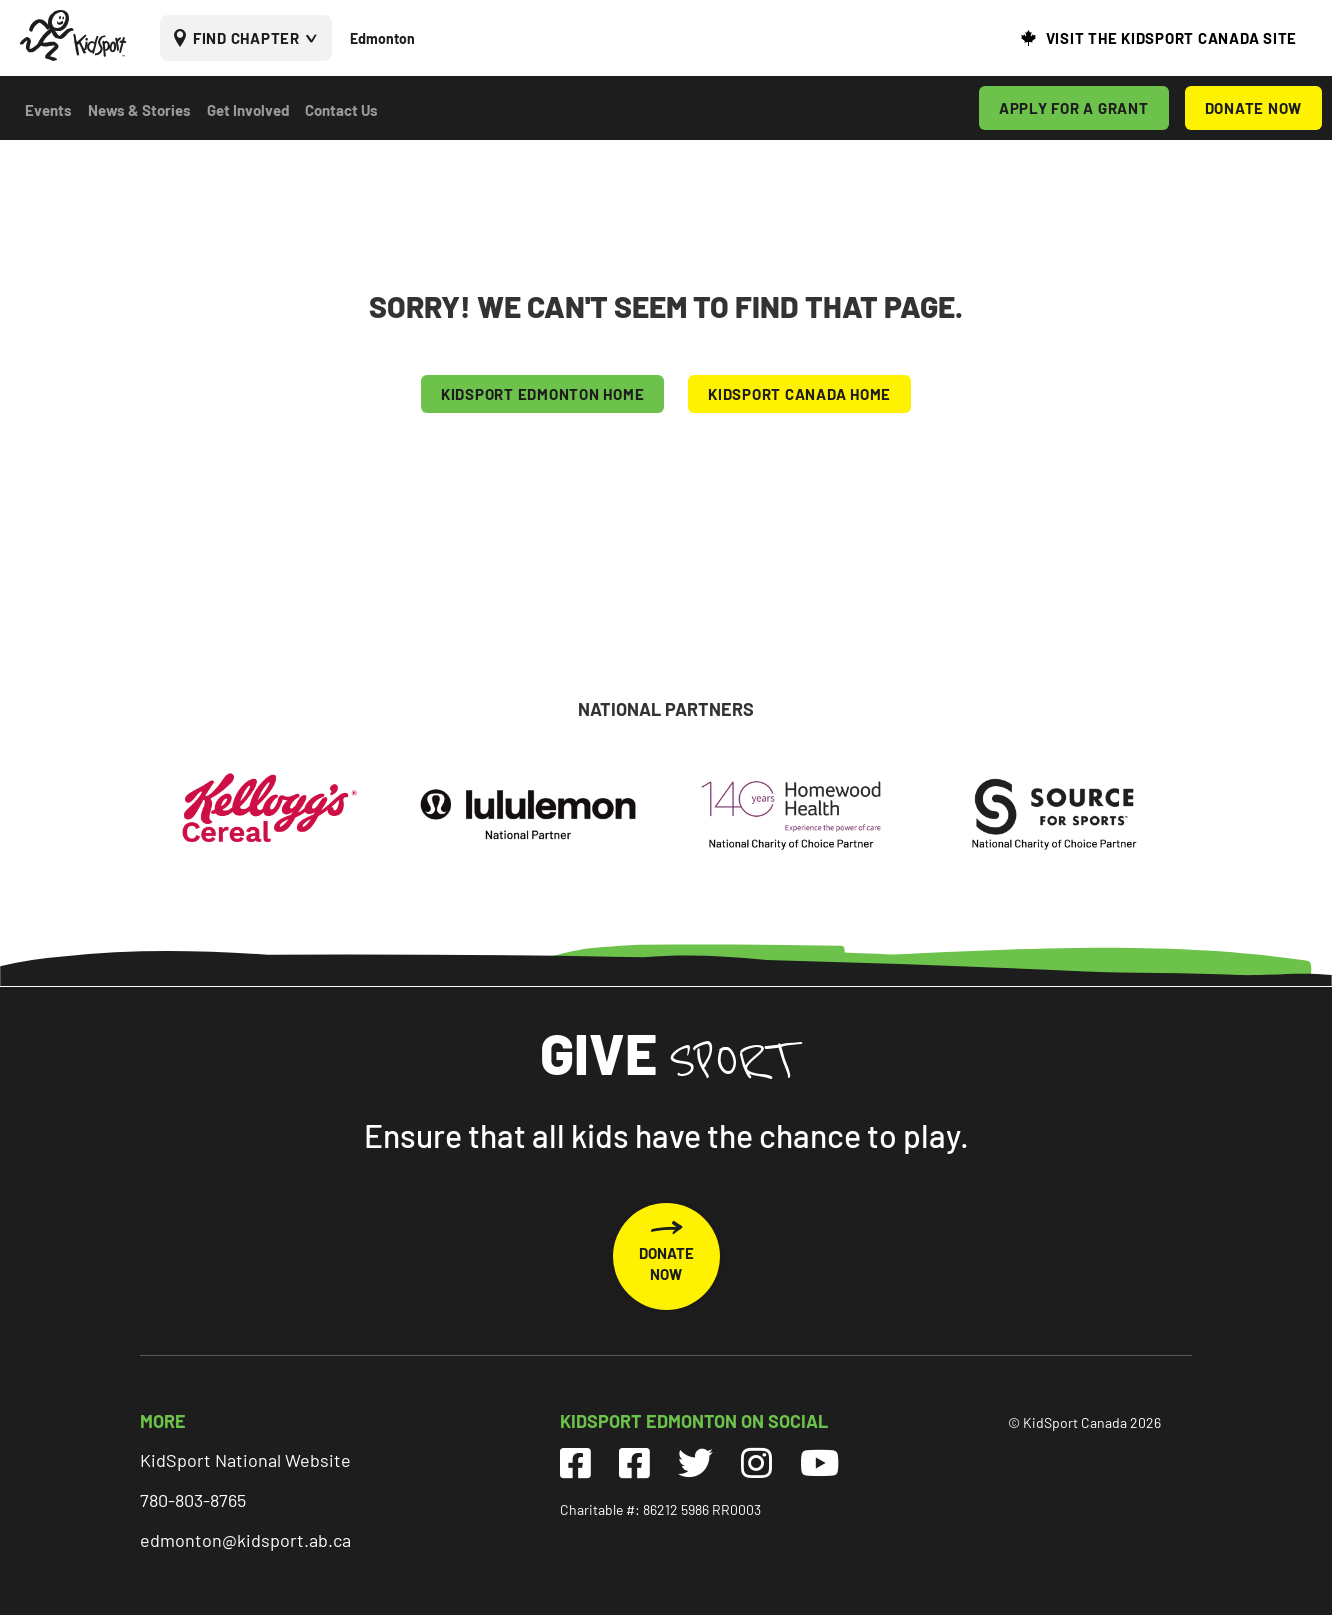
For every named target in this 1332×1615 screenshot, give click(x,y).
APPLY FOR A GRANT (1074, 108)
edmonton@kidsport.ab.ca (245, 1540)
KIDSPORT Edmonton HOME (543, 394)
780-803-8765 (193, 1500)
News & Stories (139, 110)
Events (48, 110)
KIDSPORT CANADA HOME (799, 394)
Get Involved (248, 110)
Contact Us (341, 110)
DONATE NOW (1254, 108)
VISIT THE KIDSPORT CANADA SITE (1172, 38)
